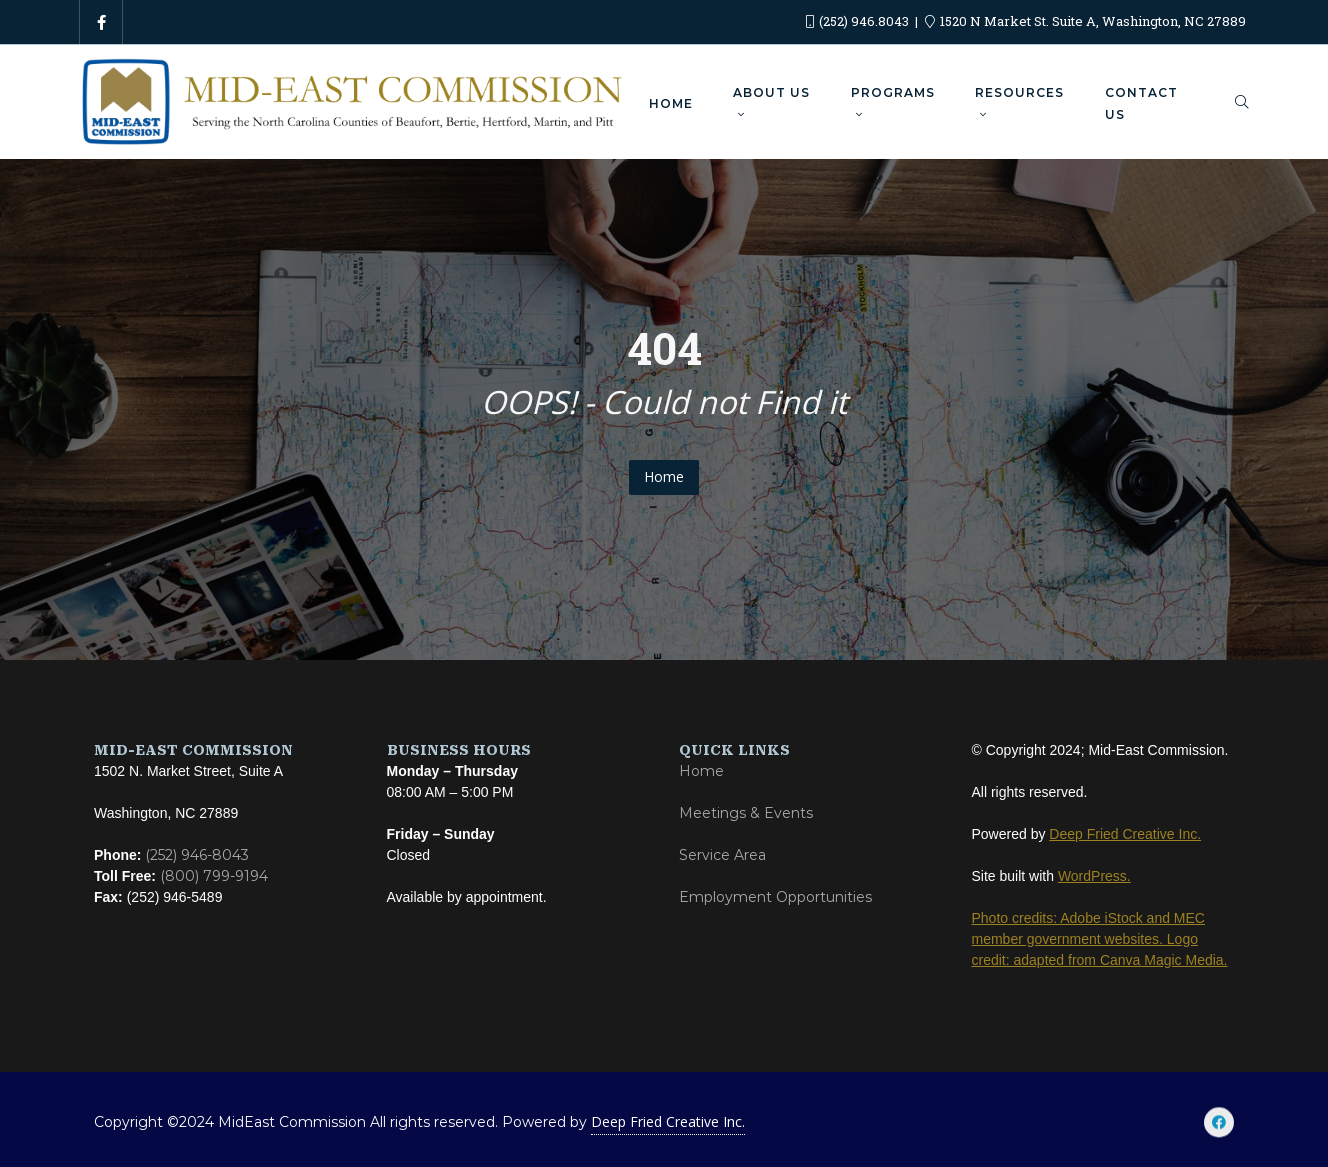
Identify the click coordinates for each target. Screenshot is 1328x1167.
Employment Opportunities (775, 897)
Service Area (722, 855)
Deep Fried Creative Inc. (668, 1121)
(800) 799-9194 (214, 876)
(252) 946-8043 (197, 855)
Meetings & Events (746, 813)
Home (664, 476)
